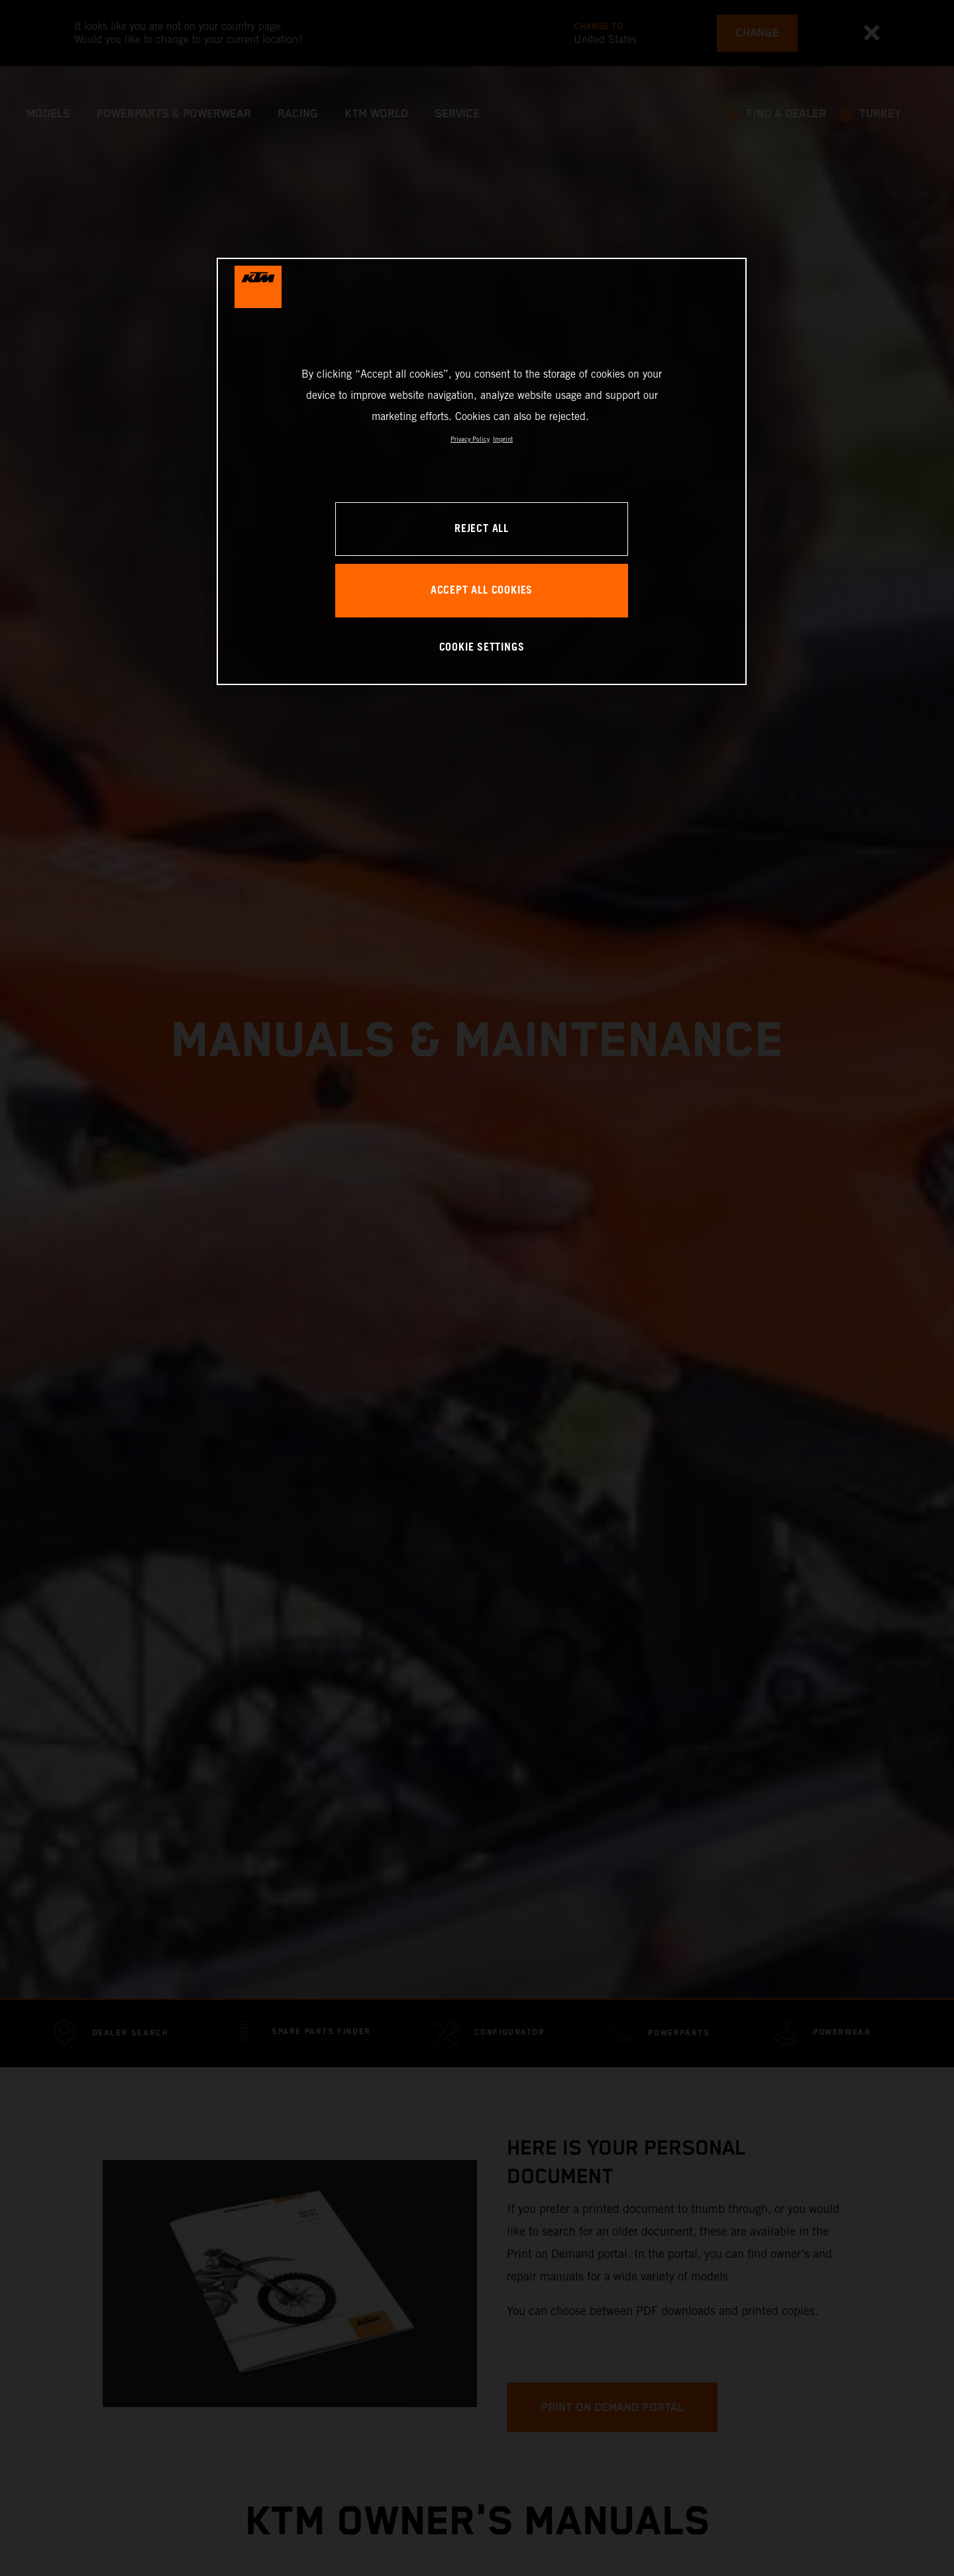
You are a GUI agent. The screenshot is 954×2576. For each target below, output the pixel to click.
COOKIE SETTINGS (482, 647)
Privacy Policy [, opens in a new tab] (470, 439)
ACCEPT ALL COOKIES (482, 590)
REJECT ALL (481, 529)
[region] (482, 471)
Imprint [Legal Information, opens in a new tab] (503, 439)
